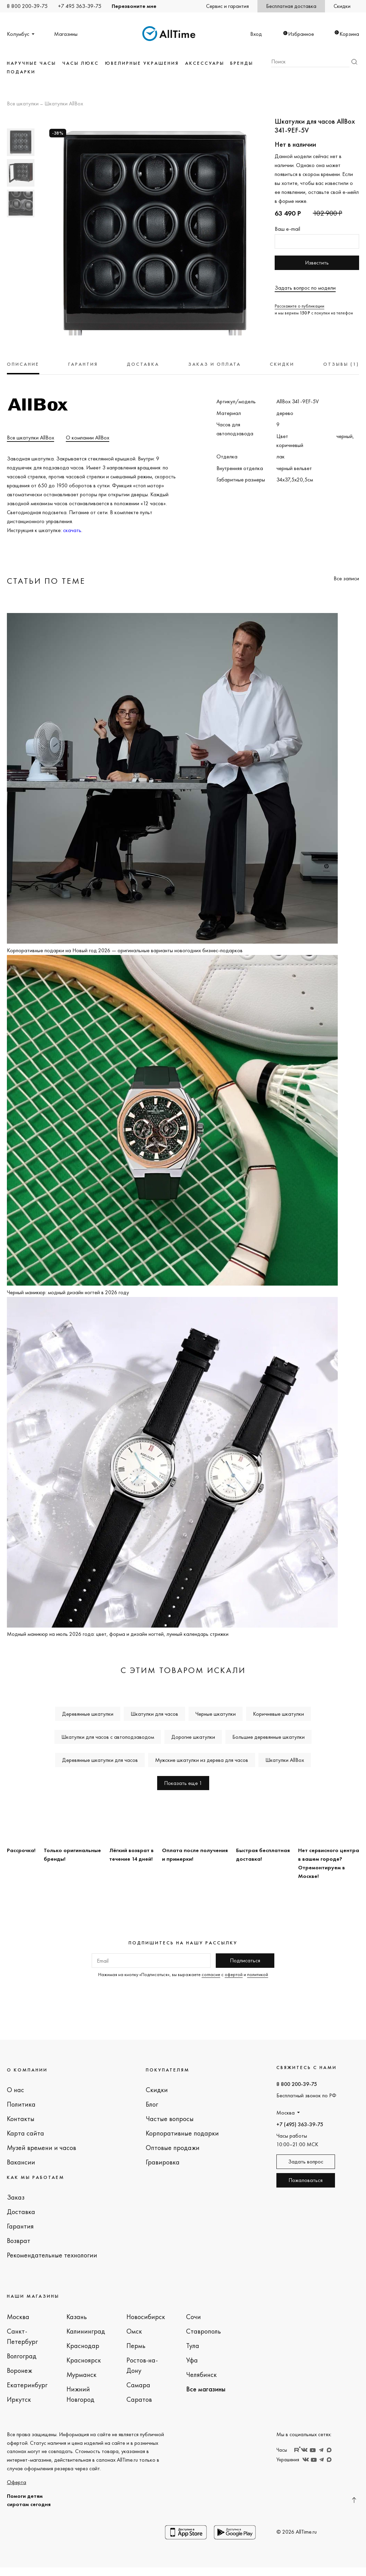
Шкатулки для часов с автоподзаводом (107, 1737)
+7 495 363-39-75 (79, 6)
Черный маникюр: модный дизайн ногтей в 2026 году (68, 1292)
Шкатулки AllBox (63, 104)
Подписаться (245, 1960)
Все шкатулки (23, 104)
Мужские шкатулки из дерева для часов (201, 1760)
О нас (15, 2089)
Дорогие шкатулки (193, 1737)
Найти (354, 61)
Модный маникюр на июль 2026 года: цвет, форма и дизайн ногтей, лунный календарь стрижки (117, 1634)
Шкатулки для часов (154, 1713)
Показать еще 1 (183, 1783)
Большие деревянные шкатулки (268, 1737)
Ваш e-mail (287, 228)
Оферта (16, 2482)
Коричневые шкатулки (278, 1713)
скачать (72, 530)
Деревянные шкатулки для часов (100, 1760)
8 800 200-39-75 (27, 6)
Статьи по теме (46, 580)
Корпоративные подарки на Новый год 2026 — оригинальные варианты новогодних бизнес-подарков (125, 950)
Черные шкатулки (215, 1713)
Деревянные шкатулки (87, 1713)
